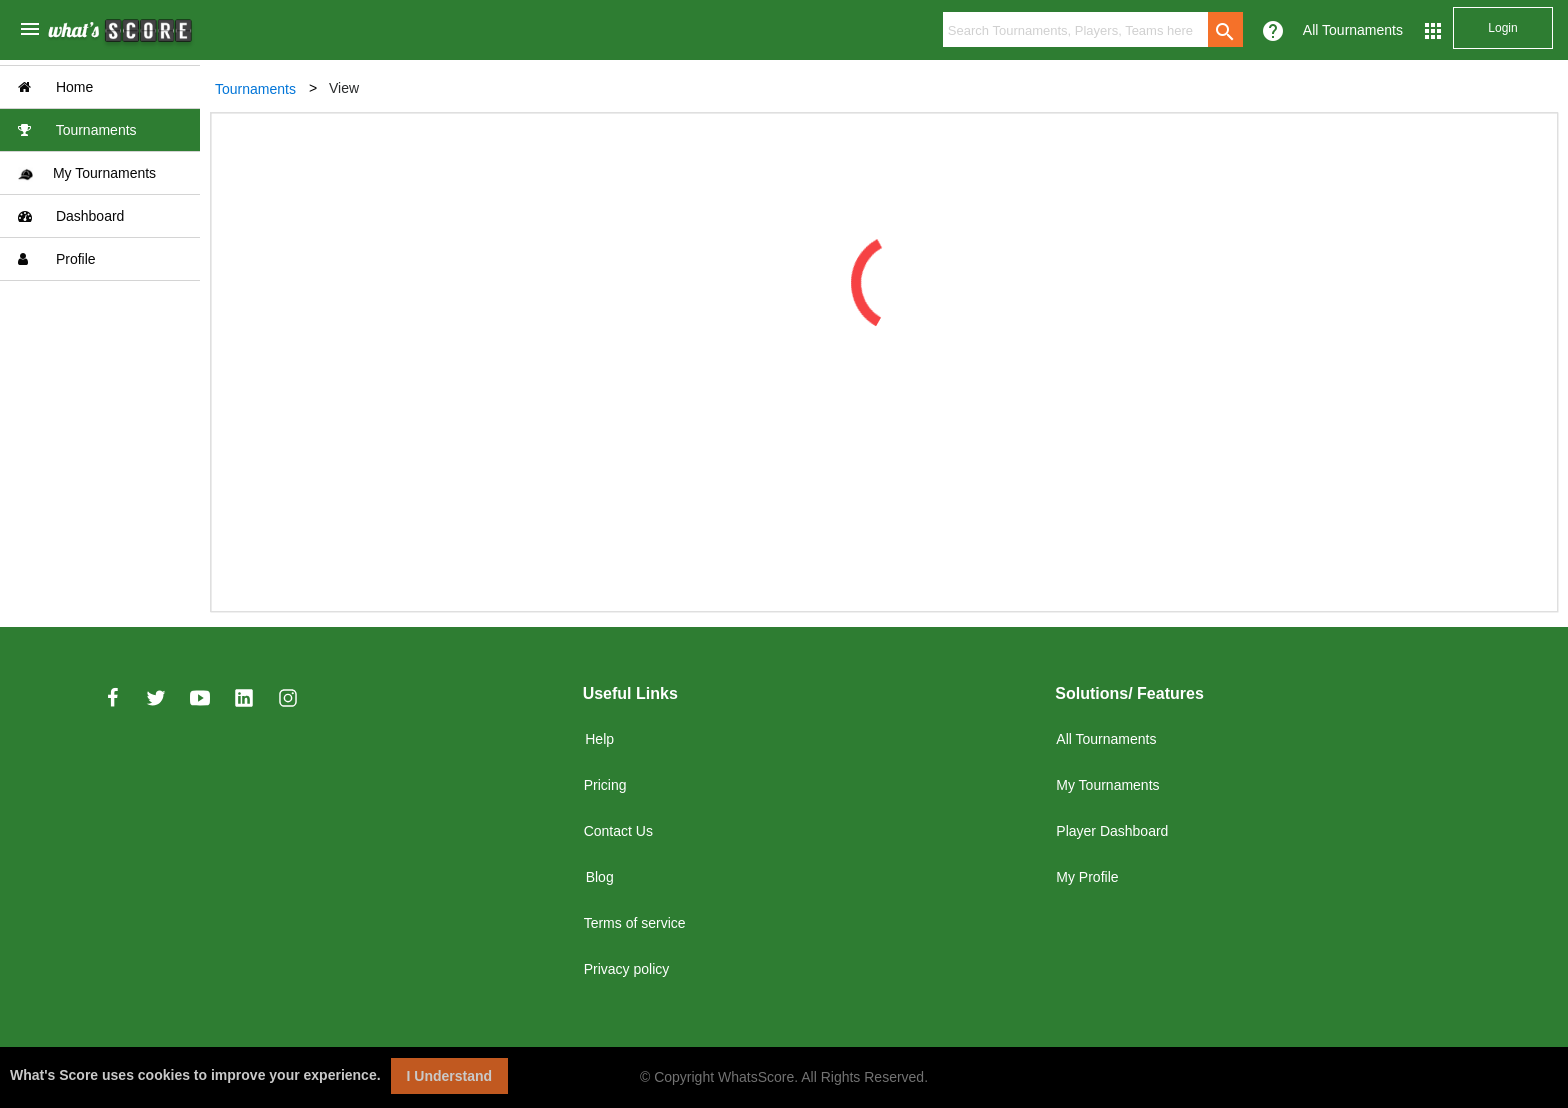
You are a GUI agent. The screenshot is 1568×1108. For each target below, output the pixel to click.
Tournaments (77, 130)
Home (55, 87)
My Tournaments (87, 173)
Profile (57, 259)
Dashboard (71, 216)
